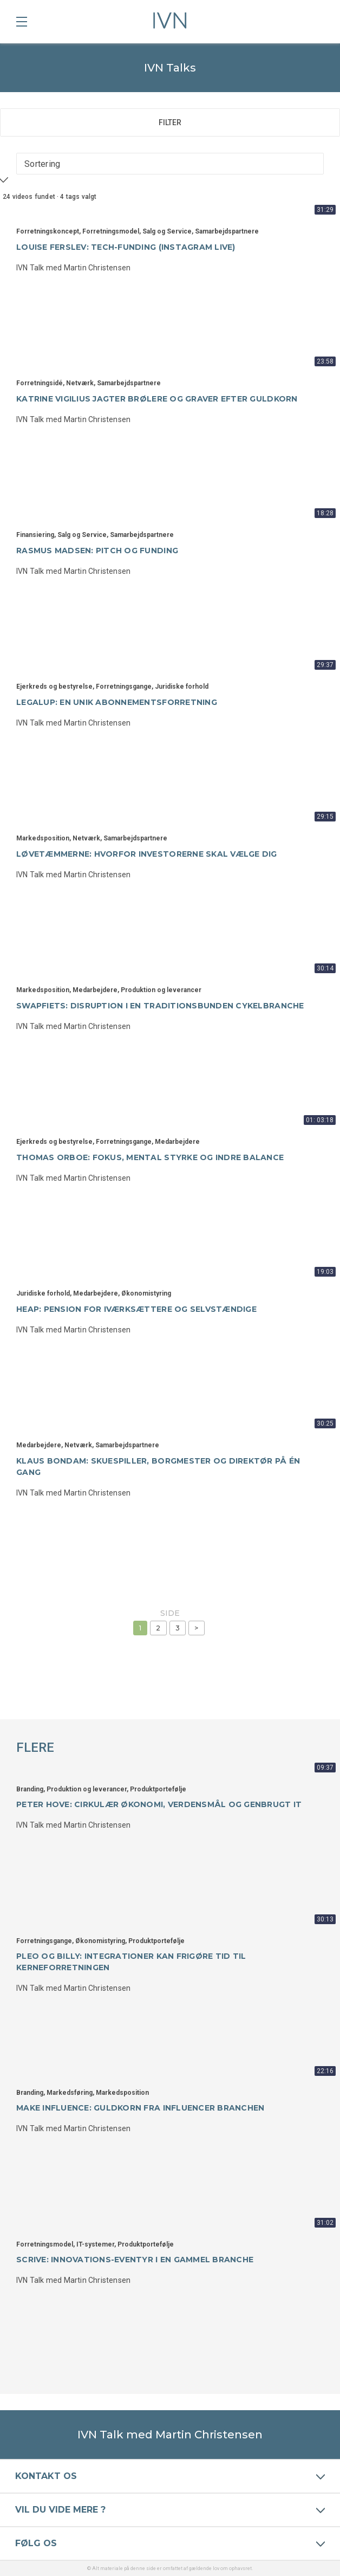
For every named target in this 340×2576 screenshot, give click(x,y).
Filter (170, 122)
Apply (19, 185)
